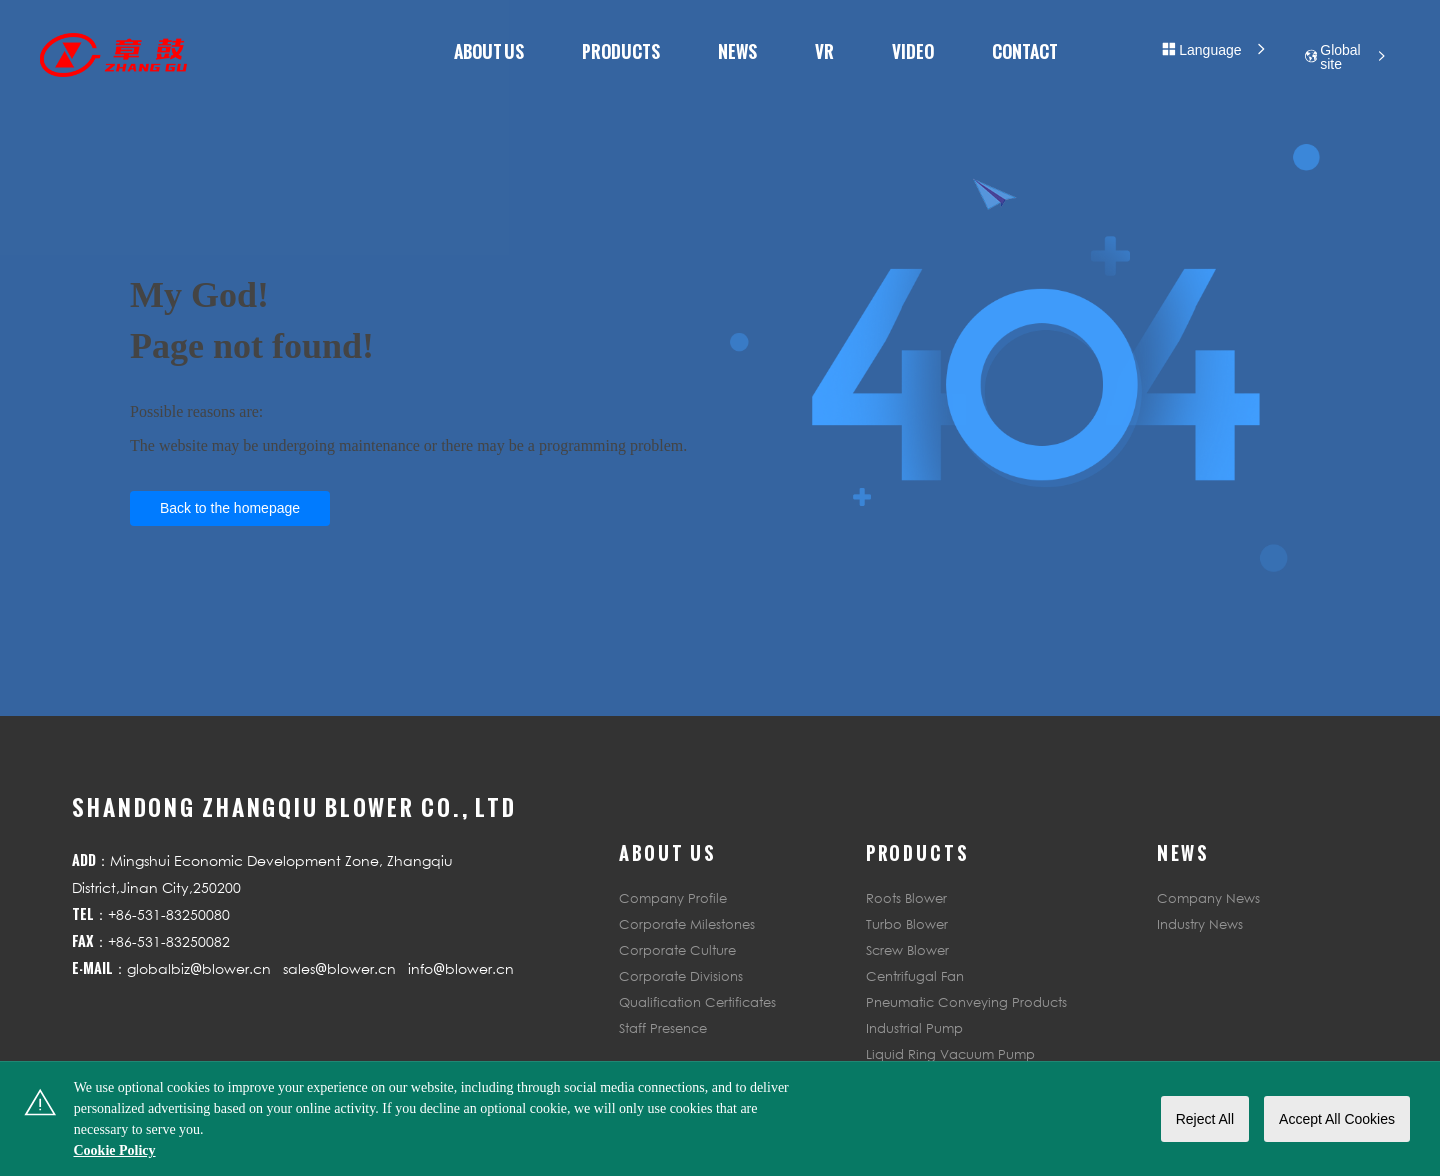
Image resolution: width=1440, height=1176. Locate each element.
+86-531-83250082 (169, 941)
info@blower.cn (461, 968)
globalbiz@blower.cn (199, 968)
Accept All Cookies (1337, 1119)
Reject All (1205, 1119)
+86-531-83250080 (169, 914)
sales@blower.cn (339, 968)
